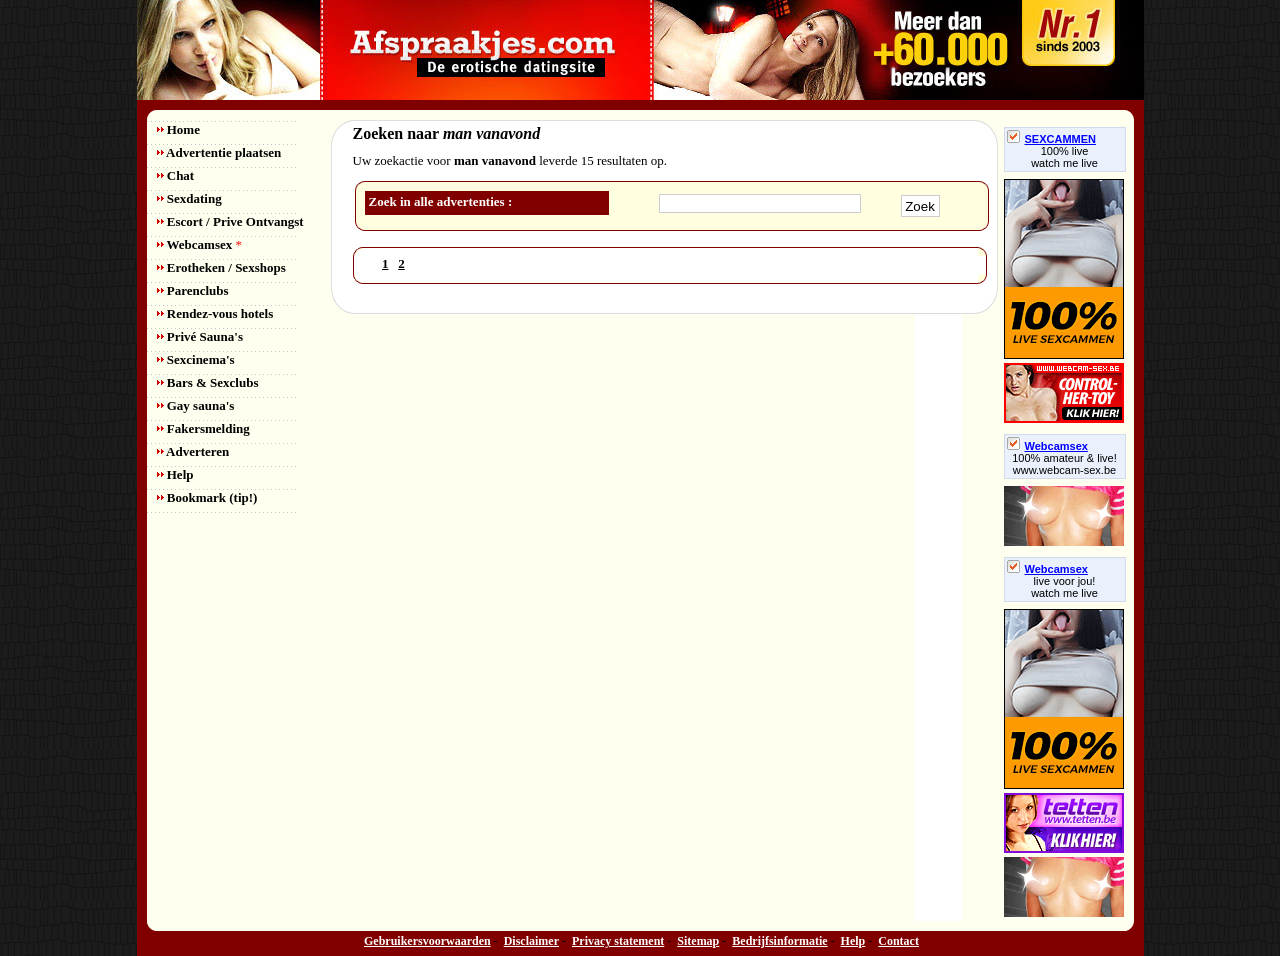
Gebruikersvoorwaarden (427, 941)
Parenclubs (193, 290)
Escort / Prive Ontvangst (230, 221)
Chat (176, 175)
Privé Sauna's (200, 336)
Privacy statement (618, 941)
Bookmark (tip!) (207, 497)
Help (175, 474)
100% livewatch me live (1064, 157)
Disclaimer (531, 941)
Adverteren (193, 451)
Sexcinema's (196, 359)
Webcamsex (199, 244)
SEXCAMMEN (1052, 139)
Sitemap (698, 941)
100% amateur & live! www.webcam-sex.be (1064, 464)
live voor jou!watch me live (1064, 587)
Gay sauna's (196, 405)
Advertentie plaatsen (219, 152)
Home (178, 129)
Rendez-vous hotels (215, 313)
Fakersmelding (203, 428)
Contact (898, 941)
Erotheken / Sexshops (221, 267)
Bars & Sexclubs (208, 382)
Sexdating (189, 198)
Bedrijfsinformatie (779, 941)
